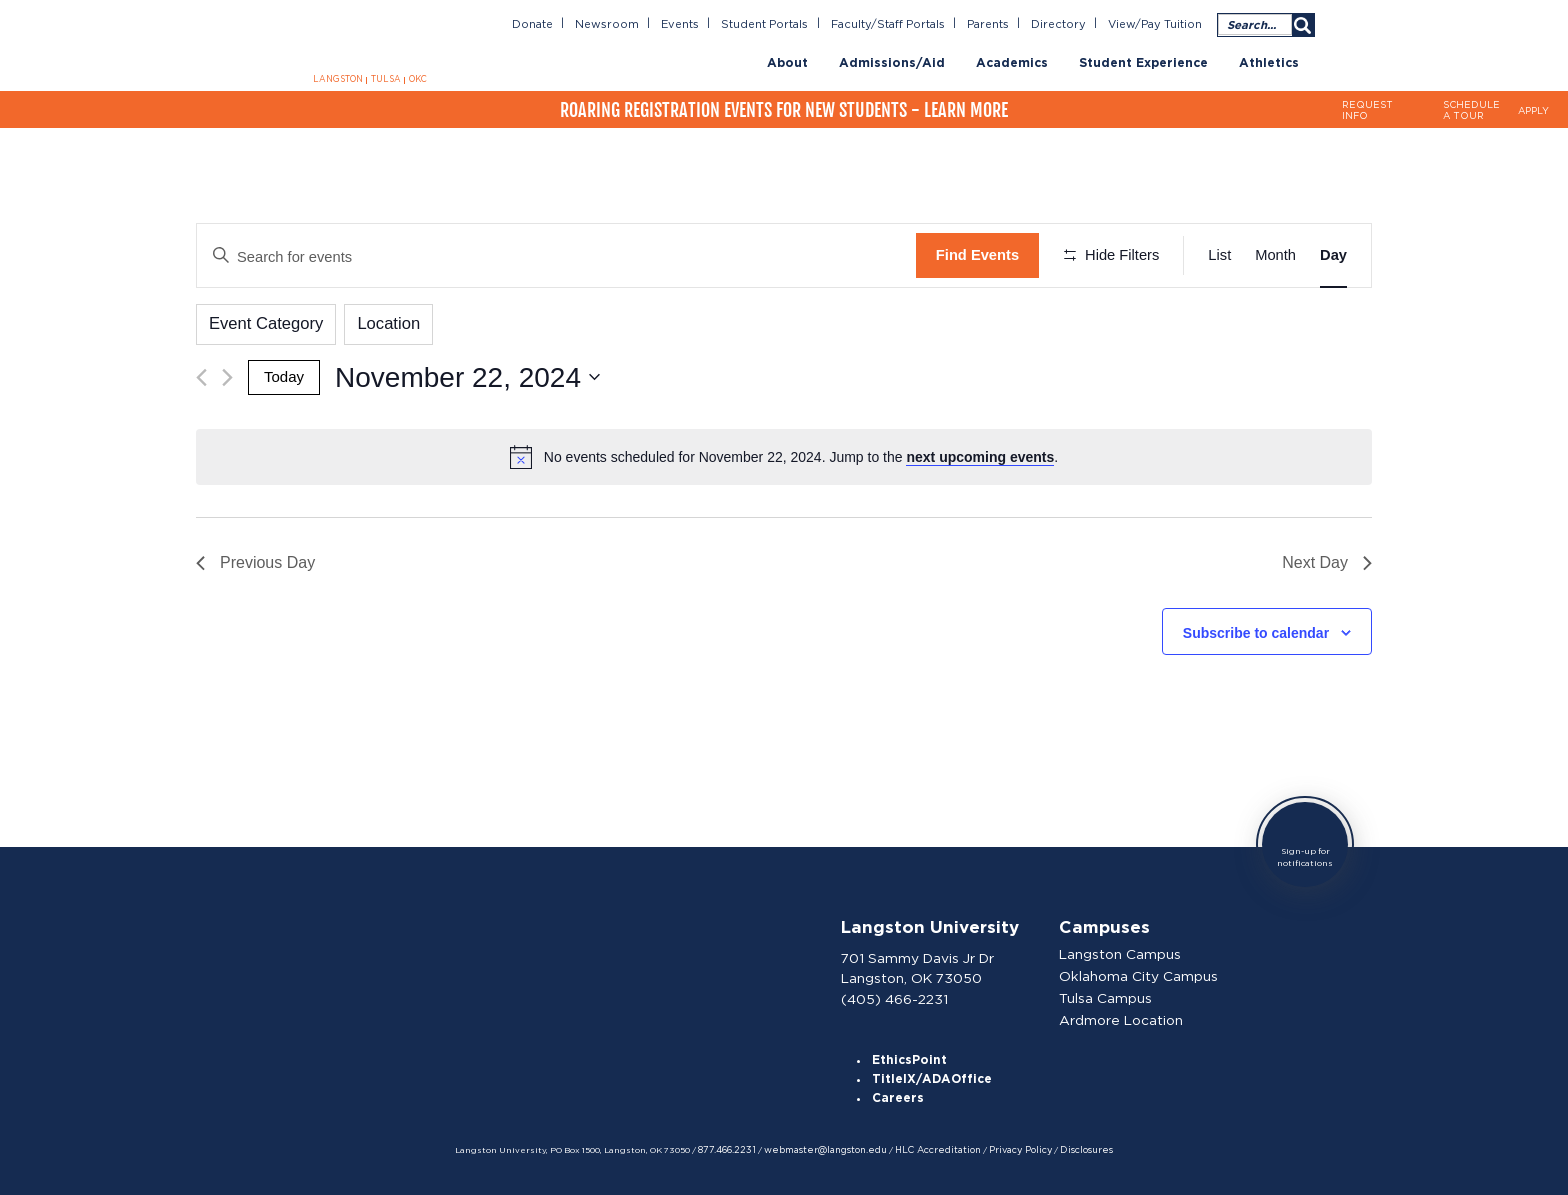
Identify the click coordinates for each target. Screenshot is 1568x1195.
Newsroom (619, 24)
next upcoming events (980, 454)
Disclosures (1077, 1148)
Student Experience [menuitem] (1143, 62)
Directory (1062, 24)
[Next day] (227, 375)
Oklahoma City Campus (1139, 972)
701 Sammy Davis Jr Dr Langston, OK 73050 (918, 964)
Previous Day (255, 560)
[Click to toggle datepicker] (466, 375)
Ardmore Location (1122, 1015)
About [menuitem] (787, 62)
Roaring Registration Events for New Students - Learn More (784, 109)
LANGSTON (339, 79)
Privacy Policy (1013, 1148)
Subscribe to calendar (1256, 630)
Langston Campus (1122, 951)
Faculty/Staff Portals (894, 24)
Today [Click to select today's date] (283, 375)
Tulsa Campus (1107, 994)
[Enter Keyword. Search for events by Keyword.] (556, 255)
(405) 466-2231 (895, 993)
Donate (546, 24)
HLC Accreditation (935, 1148)
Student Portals (775, 24)
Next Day (1327, 560)
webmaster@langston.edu (827, 1148)
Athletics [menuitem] (1269, 62)
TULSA (385, 79)
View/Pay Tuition (1156, 24)
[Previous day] (201, 375)
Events (690, 24)
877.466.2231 (733, 1148)
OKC (416, 79)
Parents (993, 24)
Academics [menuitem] (1012, 62)
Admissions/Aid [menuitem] (892, 62)
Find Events (977, 255)
